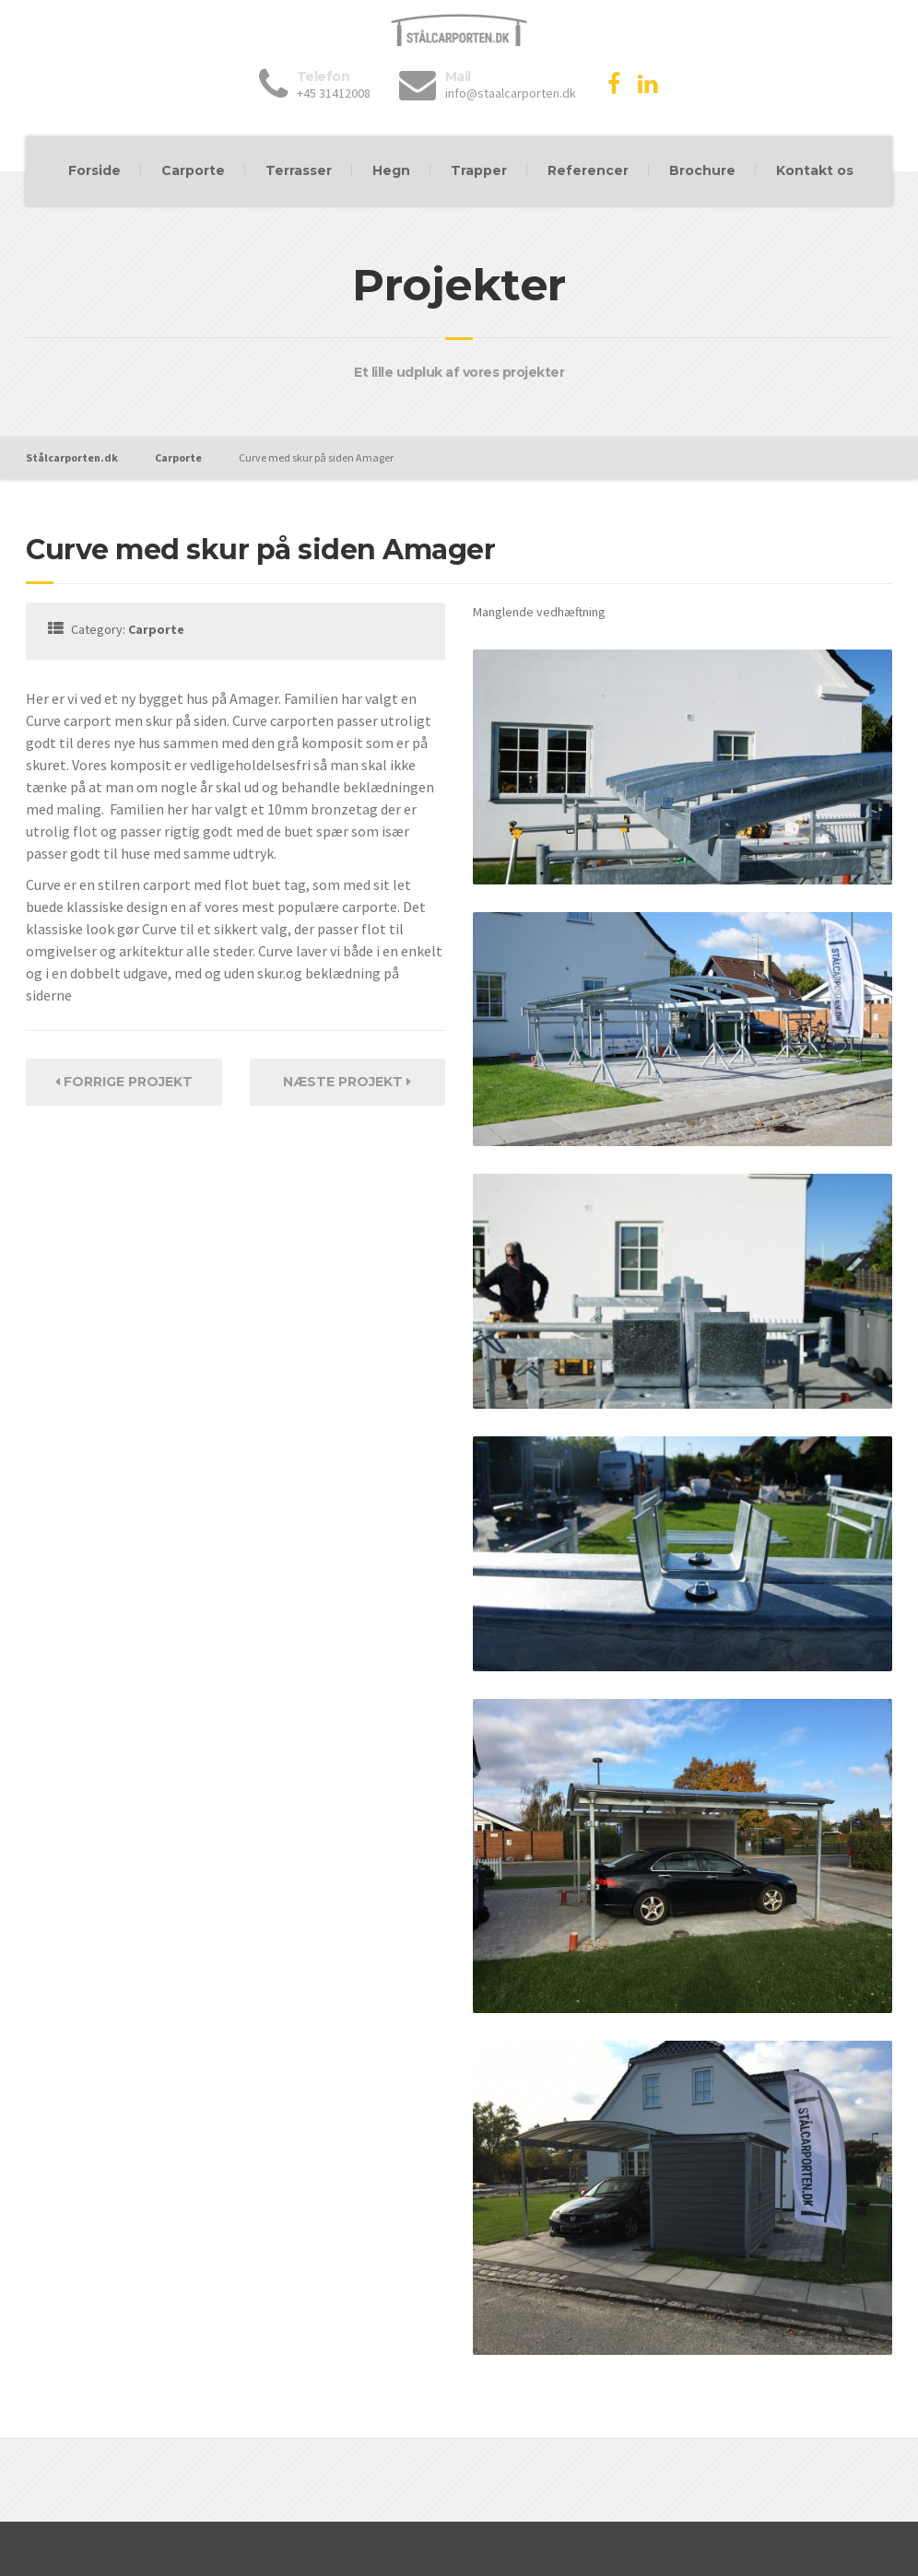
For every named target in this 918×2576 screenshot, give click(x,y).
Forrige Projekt (124, 1081)
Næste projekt (347, 1081)
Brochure (702, 170)
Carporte (193, 170)
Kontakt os (814, 170)
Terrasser (298, 170)
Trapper (479, 170)
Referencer (588, 170)
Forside (94, 170)
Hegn (391, 170)
